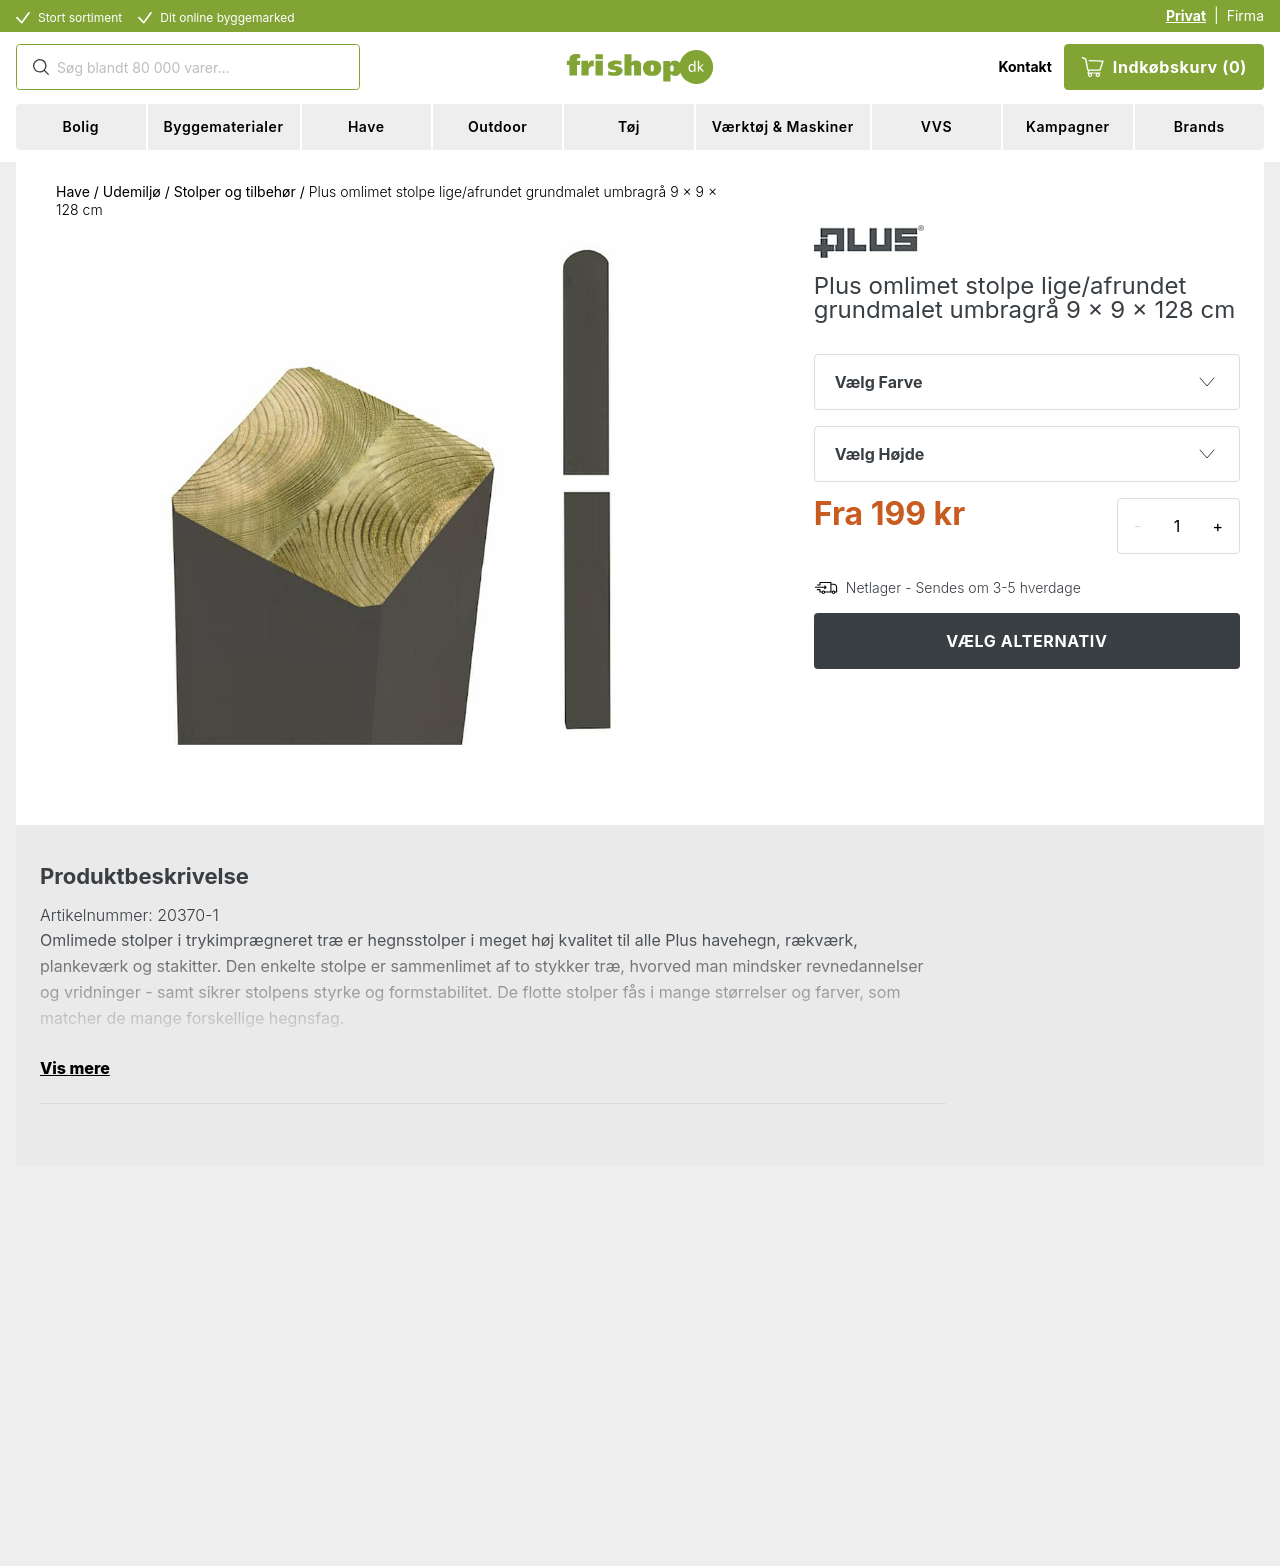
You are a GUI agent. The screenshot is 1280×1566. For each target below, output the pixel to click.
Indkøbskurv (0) (1164, 67)
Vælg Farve (1025, 382)
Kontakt (1024, 66)
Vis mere (75, 1068)
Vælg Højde (1025, 454)
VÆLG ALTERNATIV (1026, 641)
